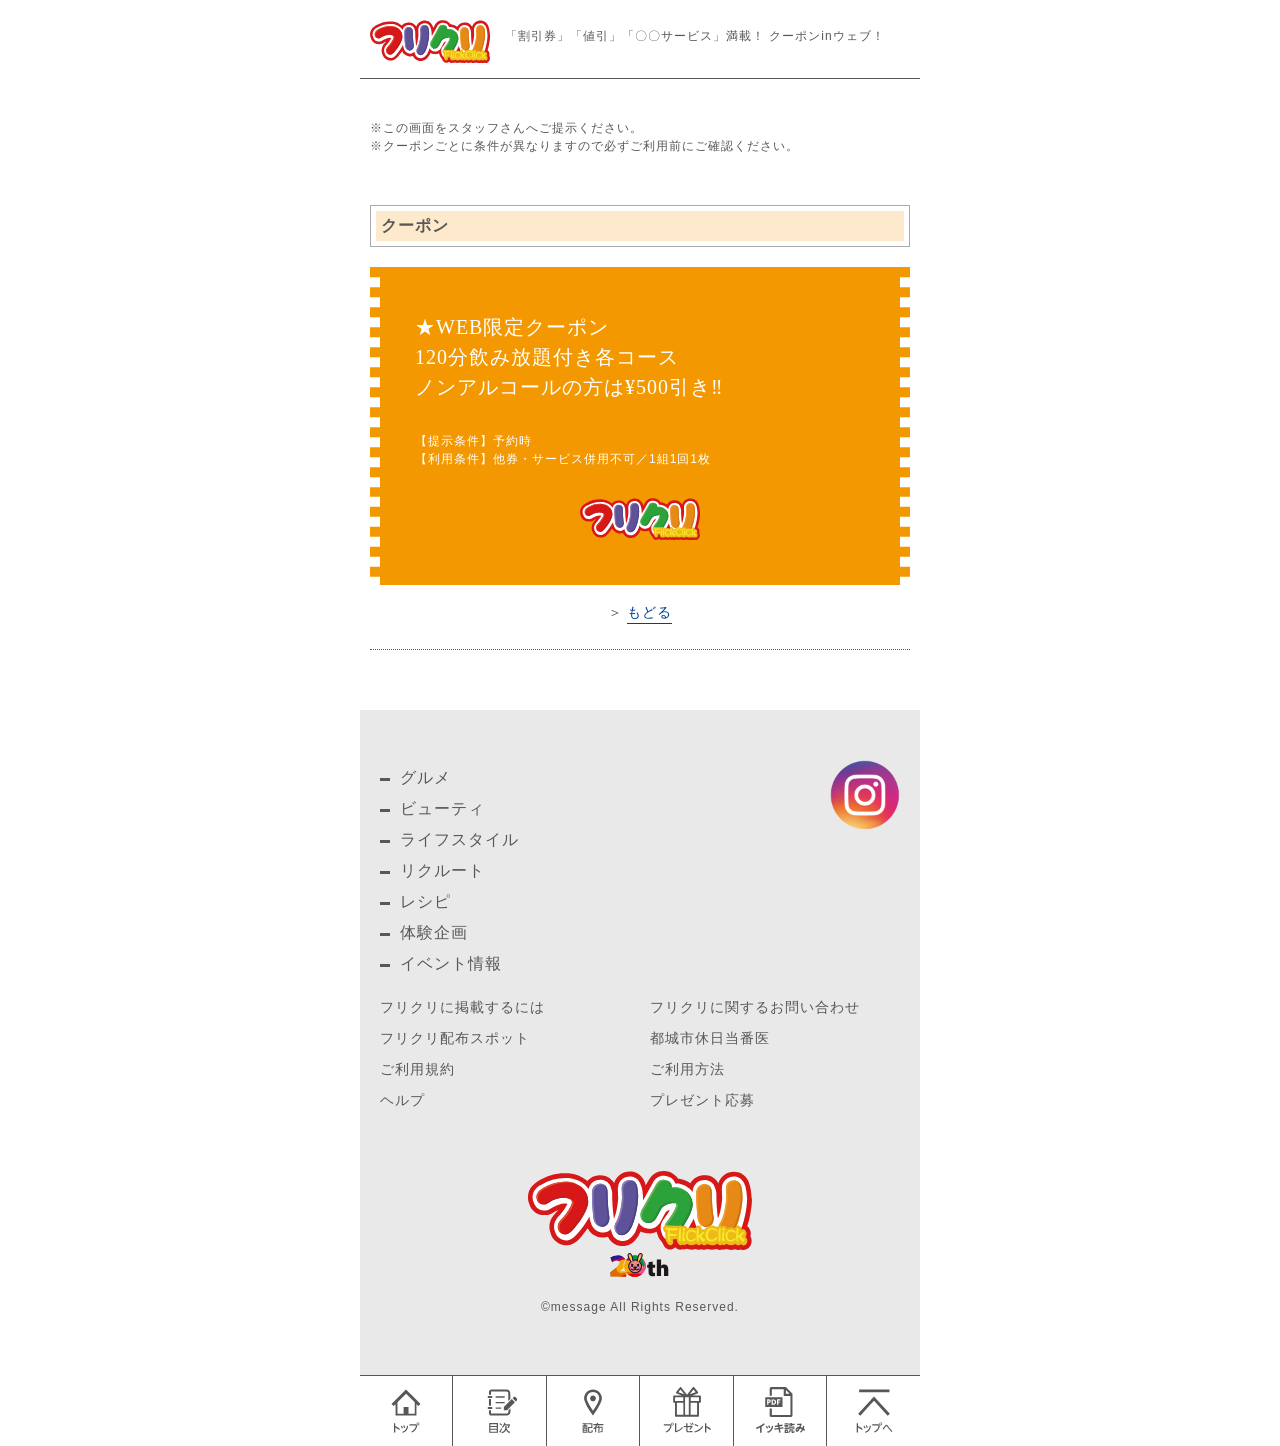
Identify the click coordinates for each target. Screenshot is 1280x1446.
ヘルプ (402, 1100)
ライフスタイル (459, 839)
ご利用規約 (417, 1069)
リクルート (442, 870)
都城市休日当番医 (710, 1038)
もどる (649, 612)
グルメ (425, 777)
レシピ (425, 901)
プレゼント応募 (702, 1100)
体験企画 (434, 932)
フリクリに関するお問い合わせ (755, 1007)
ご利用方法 (687, 1069)
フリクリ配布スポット (455, 1038)
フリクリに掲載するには (462, 1007)
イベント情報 (451, 963)
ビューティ (442, 808)
